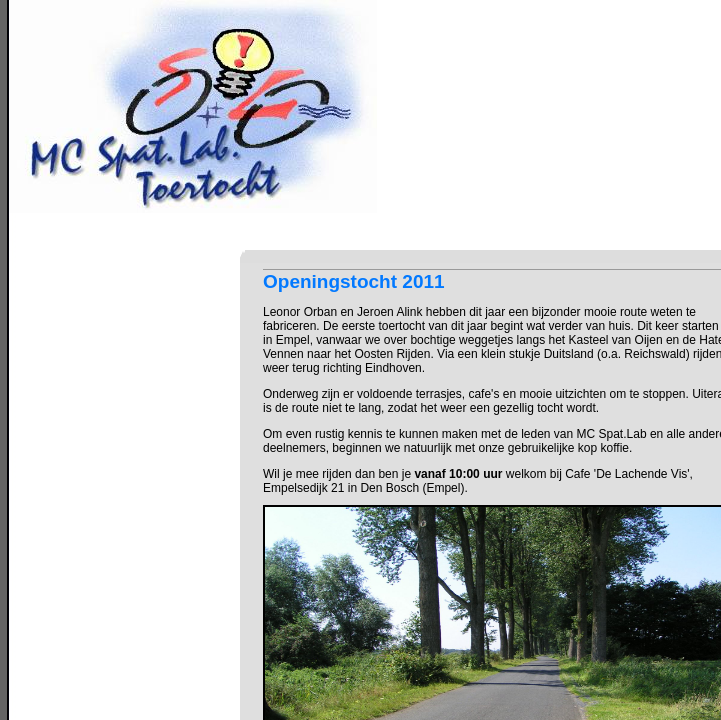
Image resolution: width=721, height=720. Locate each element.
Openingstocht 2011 (354, 281)
